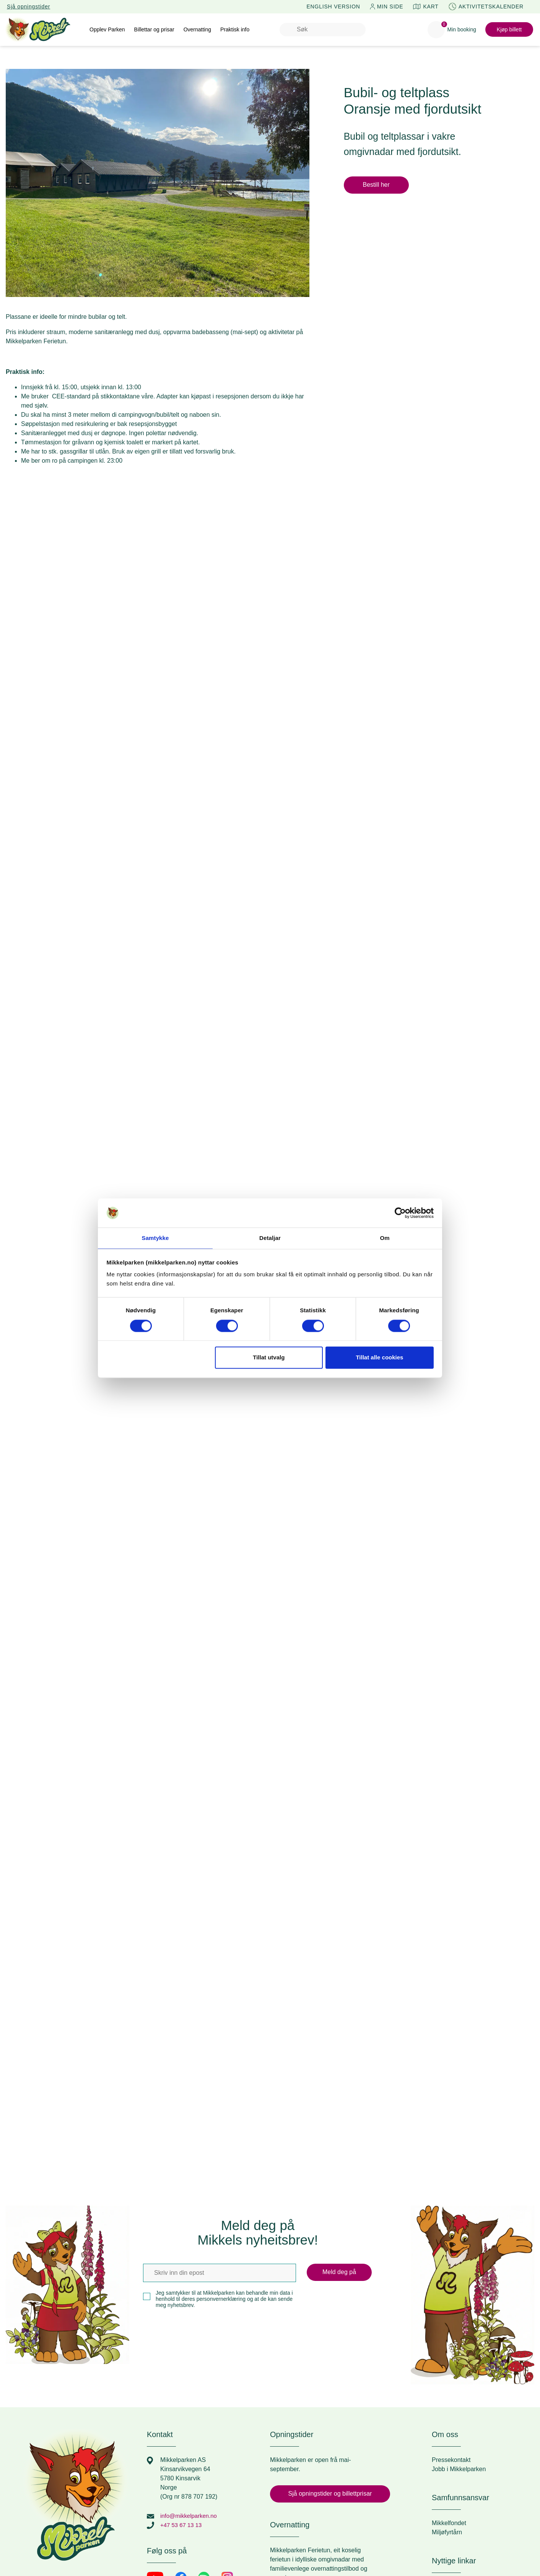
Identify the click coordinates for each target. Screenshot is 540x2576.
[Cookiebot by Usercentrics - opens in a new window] (400, 1212)
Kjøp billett (509, 29)
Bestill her (376, 184)
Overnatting (197, 29)
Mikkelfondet (449, 2523)
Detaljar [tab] (270, 1238)
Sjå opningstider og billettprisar (330, 2493)
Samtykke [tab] (155, 1238)
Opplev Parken (107, 29)
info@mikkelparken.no (190, 2515)
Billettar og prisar (154, 29)
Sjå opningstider (28, 6)
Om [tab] (384, 1238)
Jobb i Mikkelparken (459, 2469)
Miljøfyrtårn (447, 2532)
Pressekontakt (451, 2460)
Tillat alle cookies (379, 1358)
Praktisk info (234, 29)
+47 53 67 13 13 (182, 2525)
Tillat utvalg (269, 1358)
